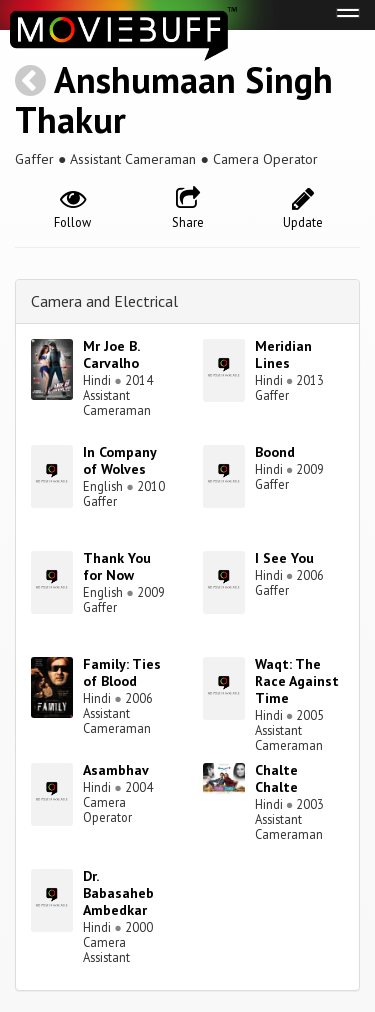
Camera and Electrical (104, 301)
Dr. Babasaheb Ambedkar (118, 893)
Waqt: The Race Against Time (297, 681)
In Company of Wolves (119, 460)
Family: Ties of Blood (122, 672)
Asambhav (116, 770)
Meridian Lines (283, 354)
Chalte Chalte (276, 778)
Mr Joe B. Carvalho (111, 354)
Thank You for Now (117, 566)
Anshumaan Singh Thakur (174, 99)
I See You (284, 558)
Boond (275, 452)
